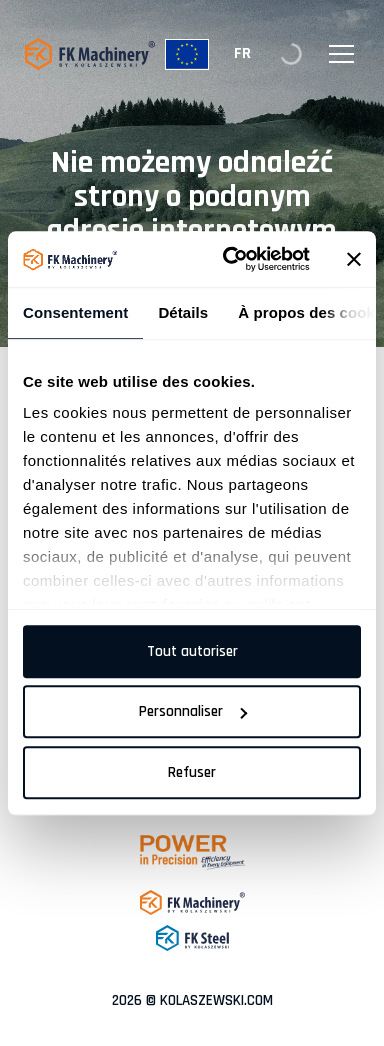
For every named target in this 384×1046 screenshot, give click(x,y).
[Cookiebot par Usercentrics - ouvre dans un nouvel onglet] (231, 259)
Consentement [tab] (75, 312)
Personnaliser (193, 711)
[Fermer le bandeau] (354, 259)
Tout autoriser (192, 651)
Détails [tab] (183, 312)
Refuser (192, 772)
